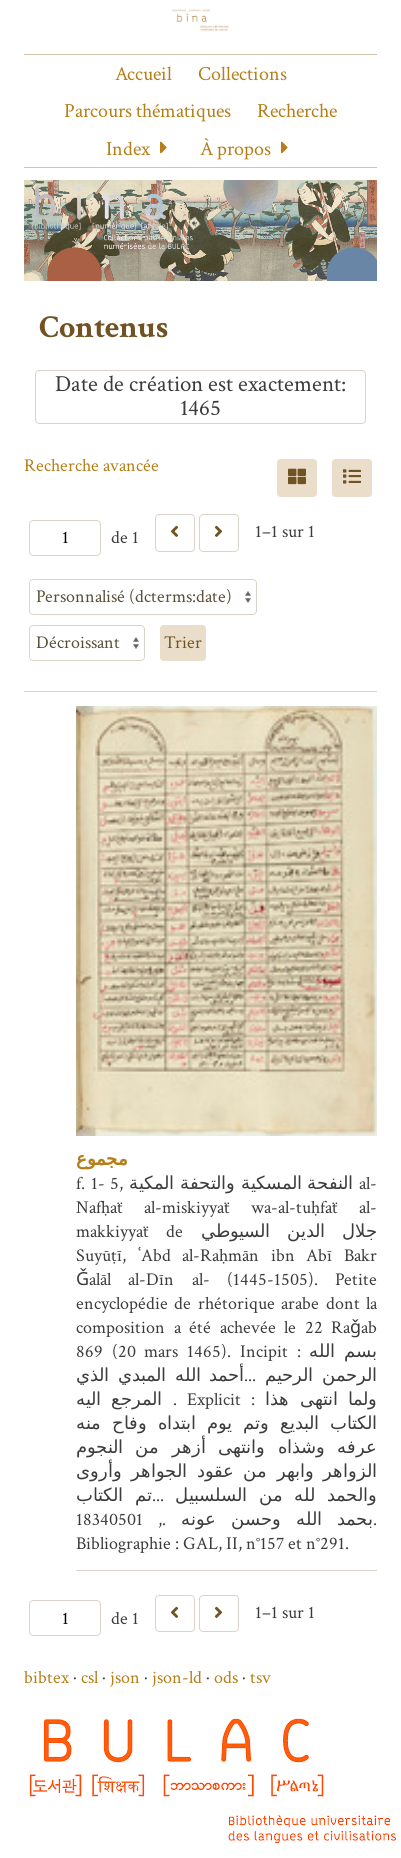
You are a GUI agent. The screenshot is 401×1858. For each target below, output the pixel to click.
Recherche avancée (91, 465)
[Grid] (297, 478)
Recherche (297, 111)
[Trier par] (143, 597)
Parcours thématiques (147, 111)
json (125, 1677)
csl (89, 1677)
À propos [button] (235, 149)
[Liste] (352, 478)
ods (226, 1677)
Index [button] (128, 149)
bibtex (46, 1677)
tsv (260, 1677)
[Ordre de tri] (87, 643)
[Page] (65, 538)
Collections (242, 74)
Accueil (143, 74)
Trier (183, 642)
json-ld (177, 1677)
